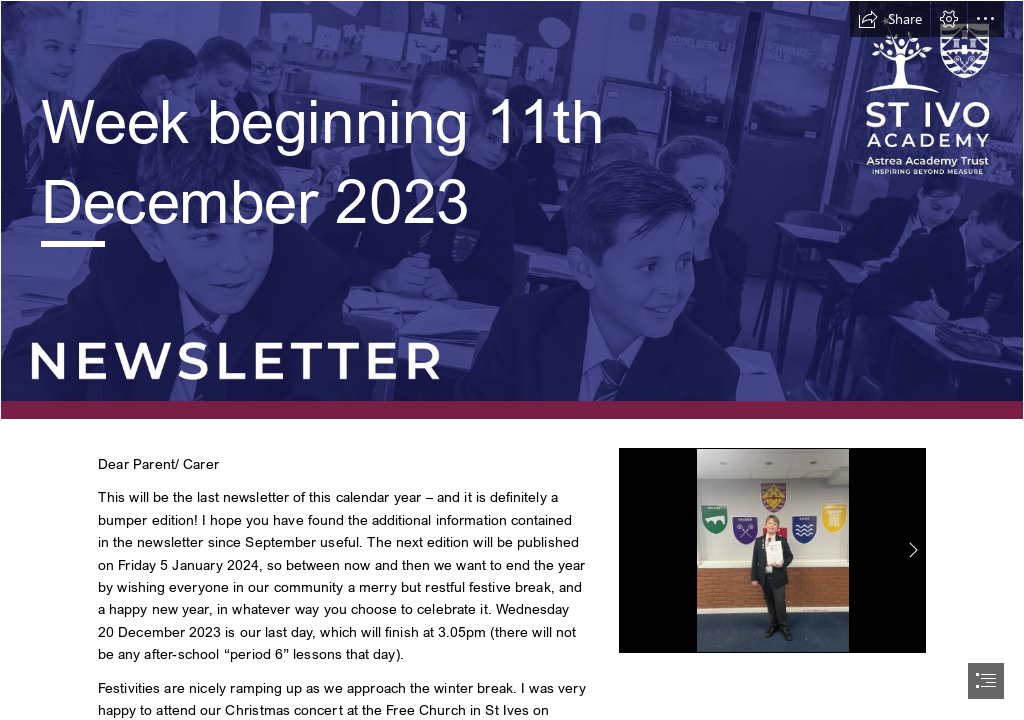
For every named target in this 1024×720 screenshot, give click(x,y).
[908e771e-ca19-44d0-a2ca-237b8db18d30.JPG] (773, 550)
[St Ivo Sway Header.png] (512, 210)
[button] (890, 19)
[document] (512, 360)
